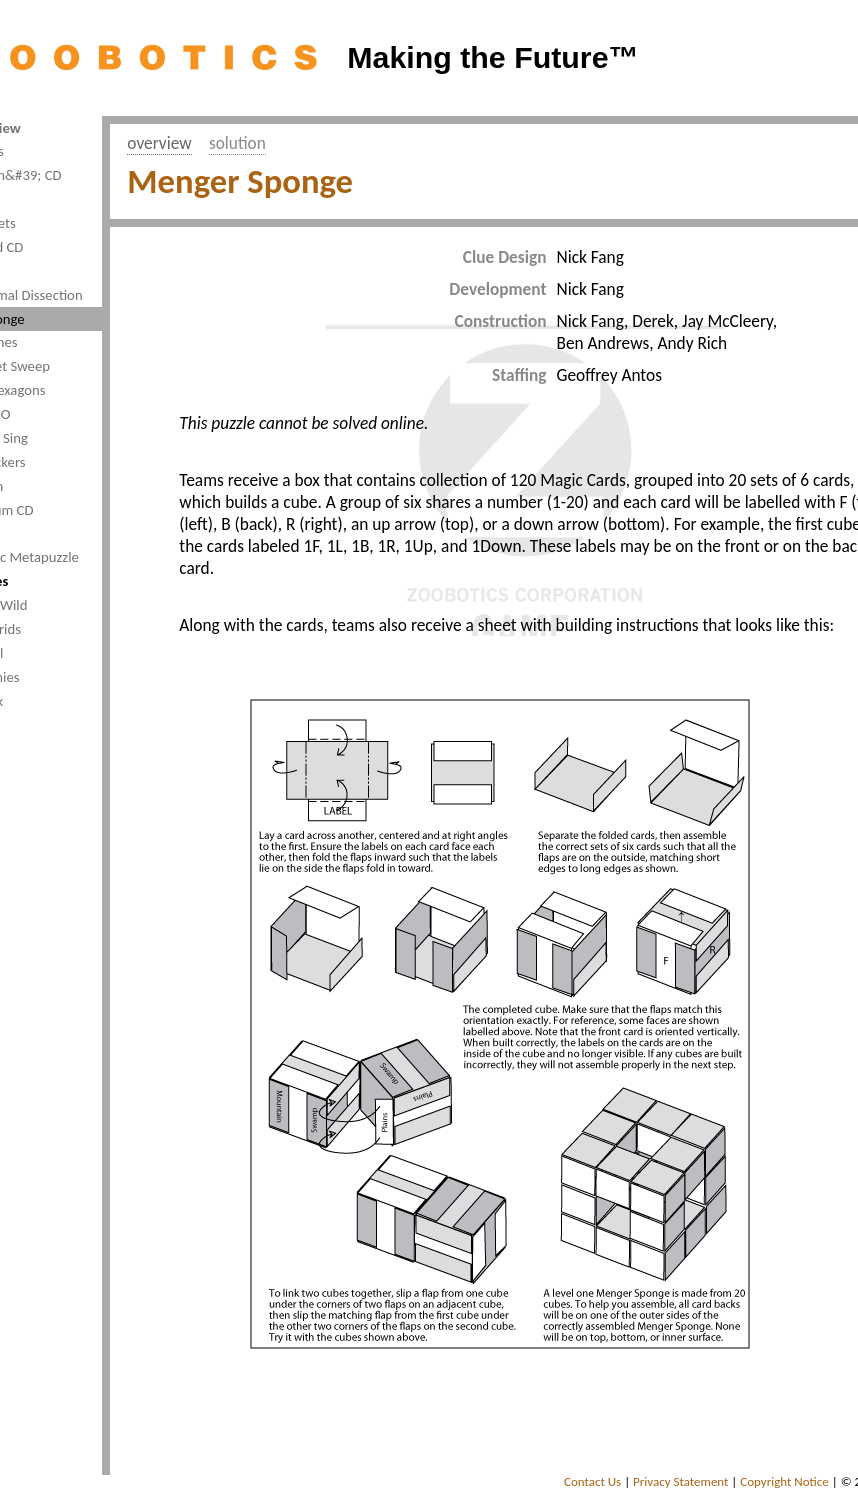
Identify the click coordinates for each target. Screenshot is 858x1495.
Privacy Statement (680, 1481)
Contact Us (592, 1481)
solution (237, 143)
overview (159, 143)
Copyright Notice (784, 1481)
